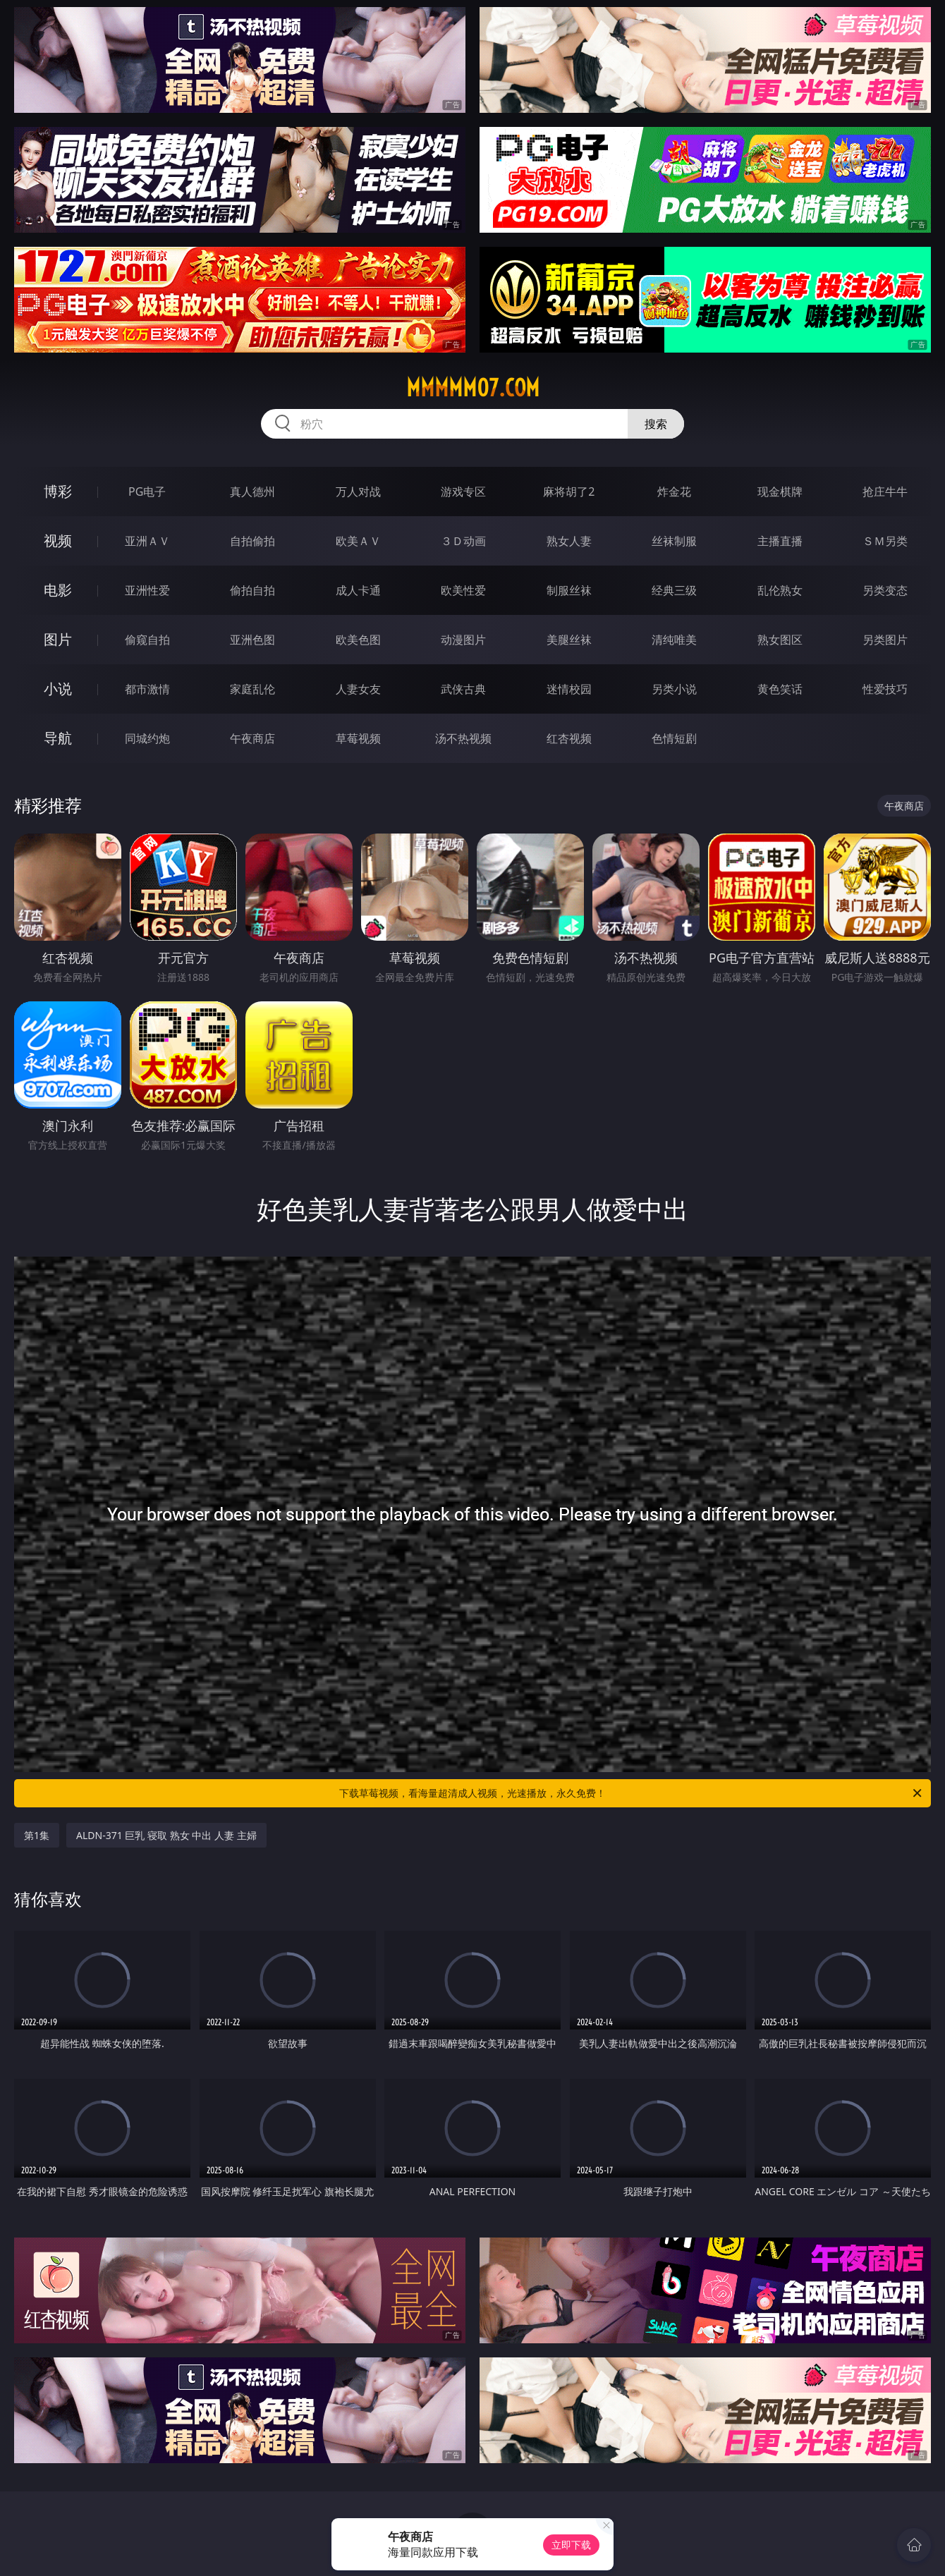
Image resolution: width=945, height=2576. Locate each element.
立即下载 (571, 2544)
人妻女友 (358, 689)
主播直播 (780, 541)
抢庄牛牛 (885, 491)
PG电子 (147, 491)
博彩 (58, 491)
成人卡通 (358, 590)
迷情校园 (569, 689)
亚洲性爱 (147, 590)
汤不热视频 (463, 738)
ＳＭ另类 (885, 541)
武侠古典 (463, 689)
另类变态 (885, 590)
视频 (58, 540)
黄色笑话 (780, 689)
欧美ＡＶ (358, 541)
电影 (58, 589)
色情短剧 (674, 738)
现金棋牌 (780, 491)
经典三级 (674, 590)
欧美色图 (358, 639)
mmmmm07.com (472, 388)
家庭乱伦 (252, 689)
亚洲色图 (252, 639)
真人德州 (252, 491)
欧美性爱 (463, 590)
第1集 (36, 1835)
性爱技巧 (885, 689)
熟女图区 (780, 639)
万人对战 (358, 491)
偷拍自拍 (252, 590)
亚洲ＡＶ (147, 541)
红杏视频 (569, 738)
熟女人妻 (569, 541)
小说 (58, 688)
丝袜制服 (674, 541)
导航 (58, 737)
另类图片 (885, 639)
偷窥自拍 (147, 639)
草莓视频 (358, 738)
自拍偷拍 (252, 541)
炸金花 (674, 491)
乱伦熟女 (780, 590)
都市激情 (147, 689)
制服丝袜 (569, 590)
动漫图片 (463, 639)
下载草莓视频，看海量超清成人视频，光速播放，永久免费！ (631, 1793)
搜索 (656, 424)
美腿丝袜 (569, 639)
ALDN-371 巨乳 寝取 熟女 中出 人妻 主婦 (166, 1835)
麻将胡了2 (569, 491)
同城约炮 (147, 738)
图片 (58, 639)
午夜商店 (252, 738)
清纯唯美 (674, 639)
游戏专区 (463, 491)
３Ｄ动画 (463, 541)
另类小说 (674, 689)
